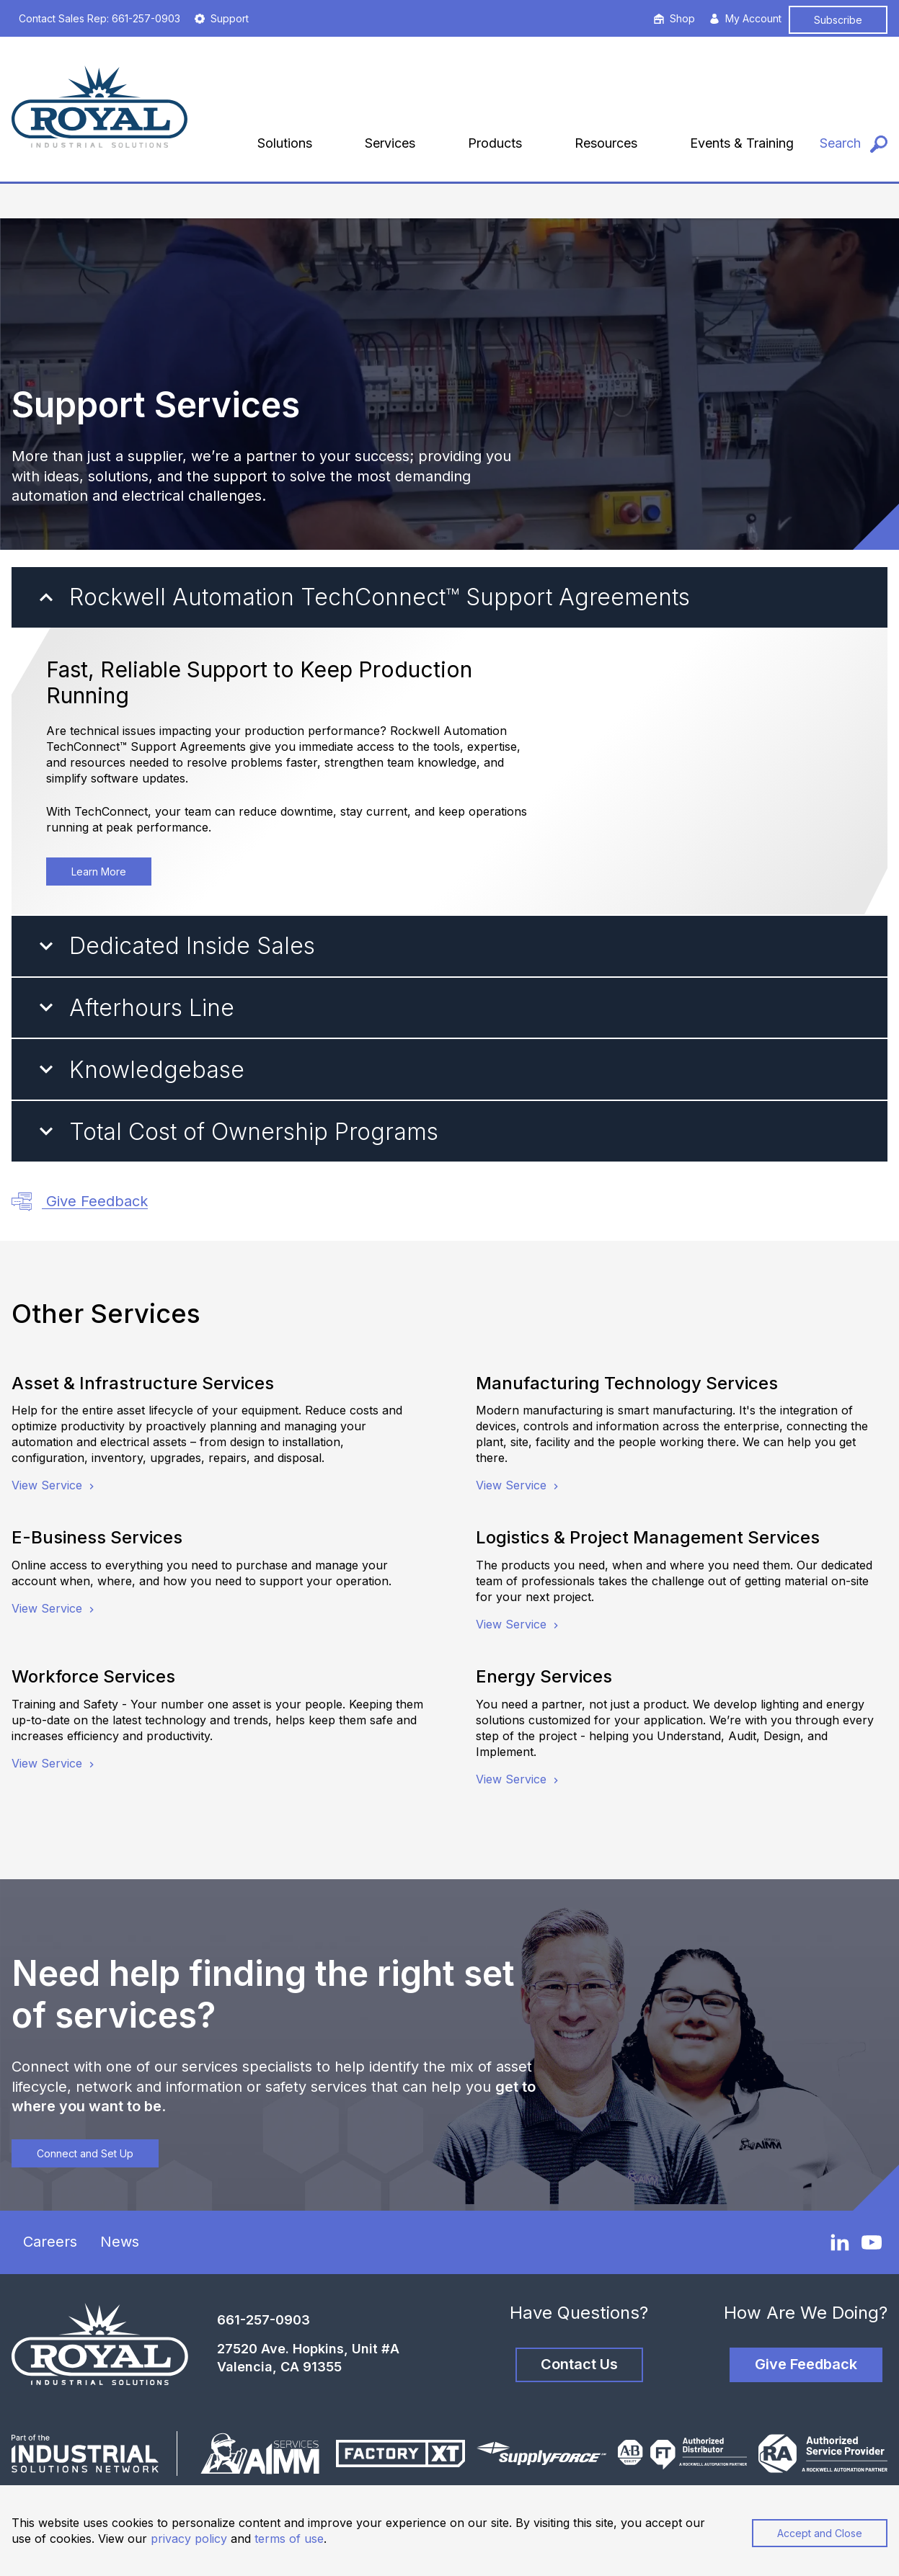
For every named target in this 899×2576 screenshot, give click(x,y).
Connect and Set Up (85, 2153)
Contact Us (579, 2364)
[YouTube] (871, 2242)
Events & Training (742, 143)
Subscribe (838, 20)
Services (390, 143)
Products (495, 143)
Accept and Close (819, 2533)
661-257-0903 (263, 2319)
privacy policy (189, 2538)
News (119, 2241)
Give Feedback (80, 1202)
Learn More (98, 871)
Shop (674, 18)
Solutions (284, 143)
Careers (50, 2241)
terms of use (289, 2538)
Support (222, 18)
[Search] (853, 144)
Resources (606, 143)
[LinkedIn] (840, 2242)
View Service (54, 1485)
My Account (745, 18)
